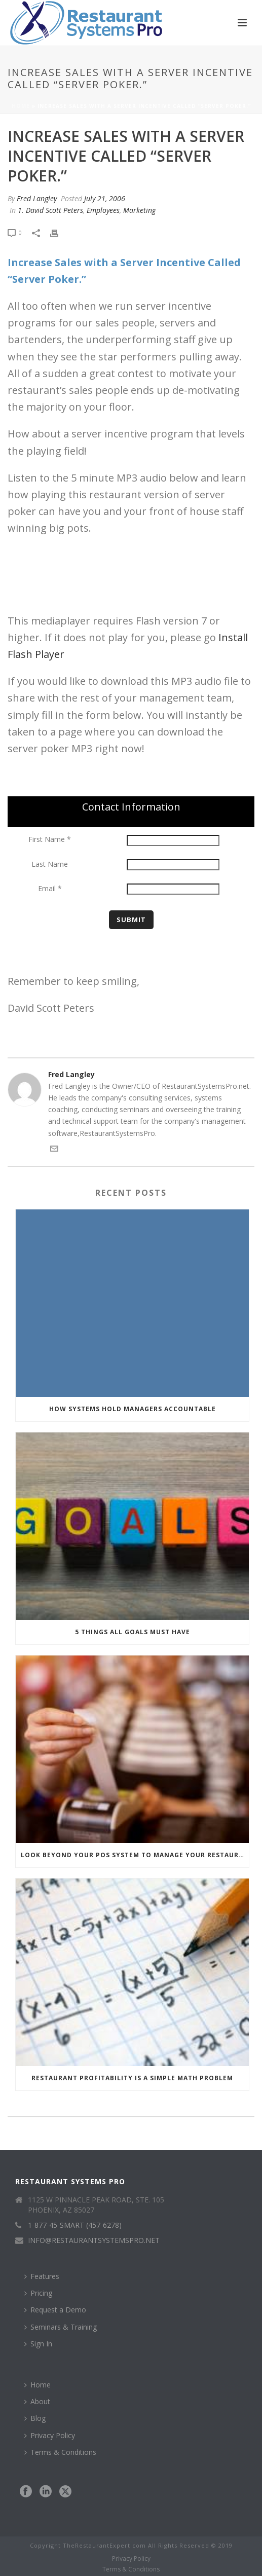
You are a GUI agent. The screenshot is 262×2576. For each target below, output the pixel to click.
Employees (103, 210)
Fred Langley (37, 198)
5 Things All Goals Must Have (132, 1632)
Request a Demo (55, 2309)
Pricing (38, 2293)
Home (21, 105)
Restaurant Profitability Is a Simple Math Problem (132, 2078)
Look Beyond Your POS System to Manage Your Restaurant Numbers (135, 1855)
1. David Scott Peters (50, 210)
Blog (35, 2418)
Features (41, 2276)
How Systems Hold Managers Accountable (132, 1409)
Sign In (38, 2343)
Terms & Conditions (60, 2452)
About (37, 2401)
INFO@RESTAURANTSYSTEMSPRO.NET (94, 2240)
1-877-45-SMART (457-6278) (75, 2225)
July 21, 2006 (104, 198)
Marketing (139, 210)
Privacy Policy (49, 2435)
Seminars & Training (60, 2327)
